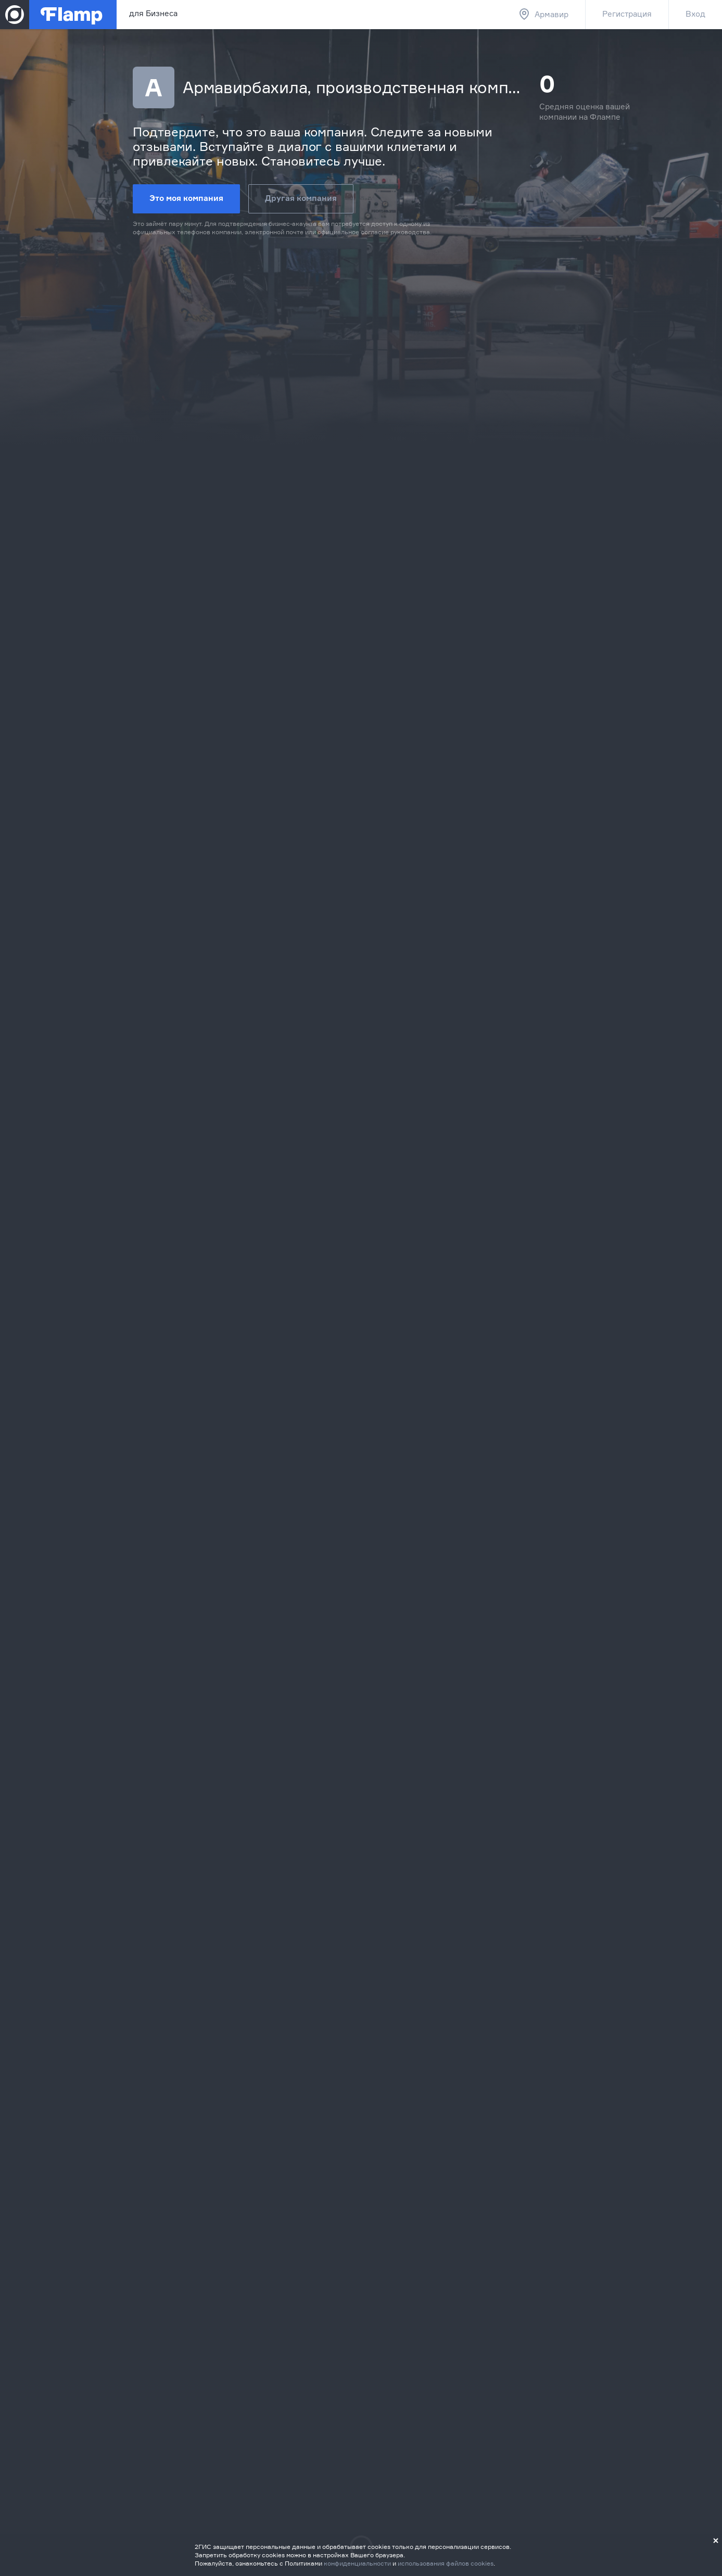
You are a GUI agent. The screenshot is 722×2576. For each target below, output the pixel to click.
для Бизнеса (153, 13)
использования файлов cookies (445, 2563)
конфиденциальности (357, 2563)
